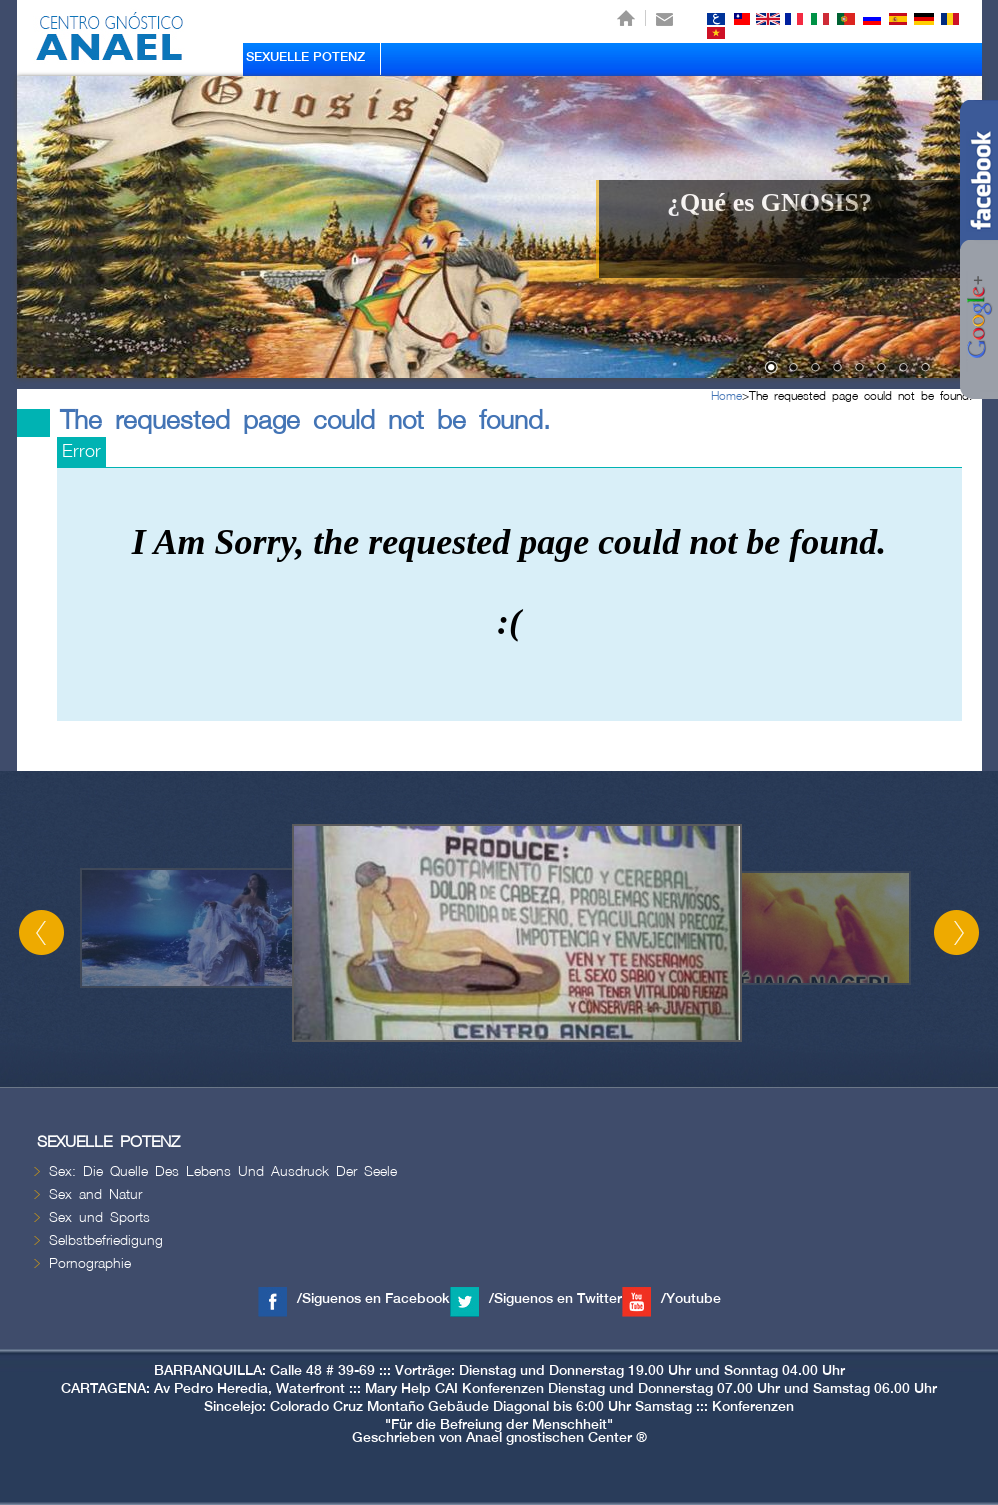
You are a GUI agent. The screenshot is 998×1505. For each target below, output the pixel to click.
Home (726, 396)
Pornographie (90, 1263)
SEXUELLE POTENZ (305, 57)
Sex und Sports (99, 1217)
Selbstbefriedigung (106, 1240)
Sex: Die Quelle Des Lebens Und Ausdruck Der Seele (223, 1171)
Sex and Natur (95, 1194)
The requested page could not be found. (860, 396)
